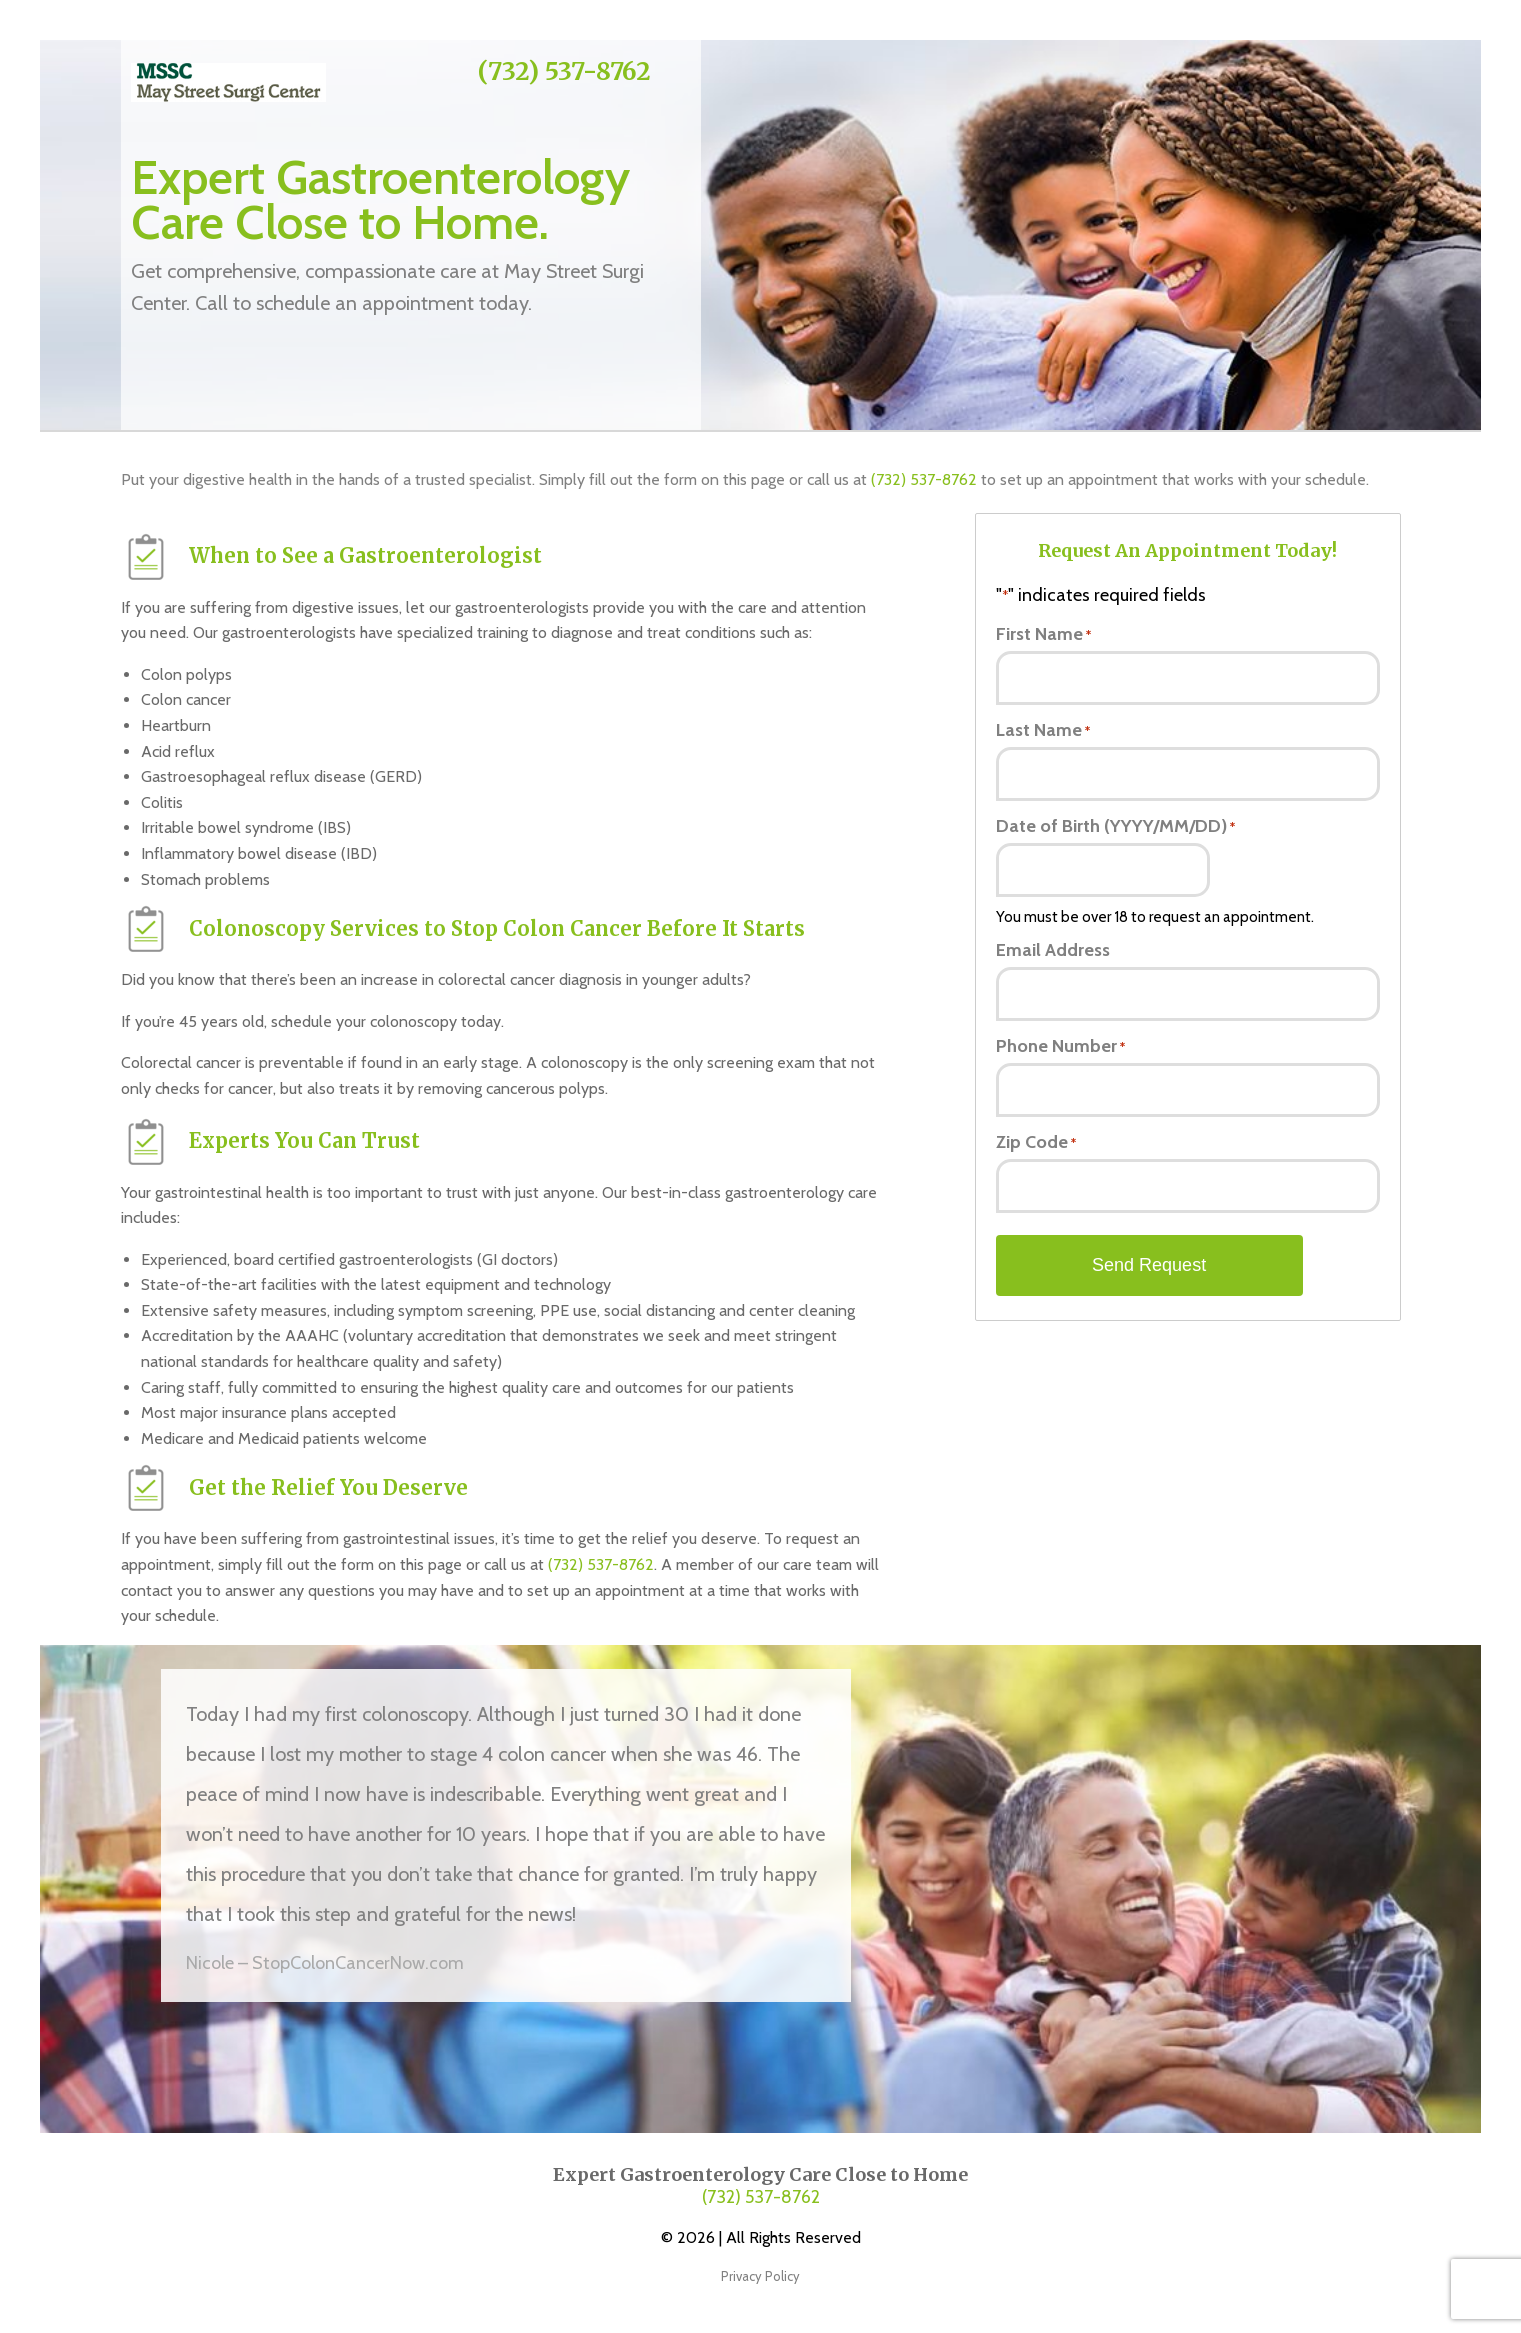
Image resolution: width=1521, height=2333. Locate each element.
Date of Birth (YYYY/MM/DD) (1115, 826)
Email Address (1053, 950)
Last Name (1043, 730)
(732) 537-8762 (564, 72)
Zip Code (1036, 1142)
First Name (1043, 634)
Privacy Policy (760, 2276)
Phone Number (1060, 1046)
